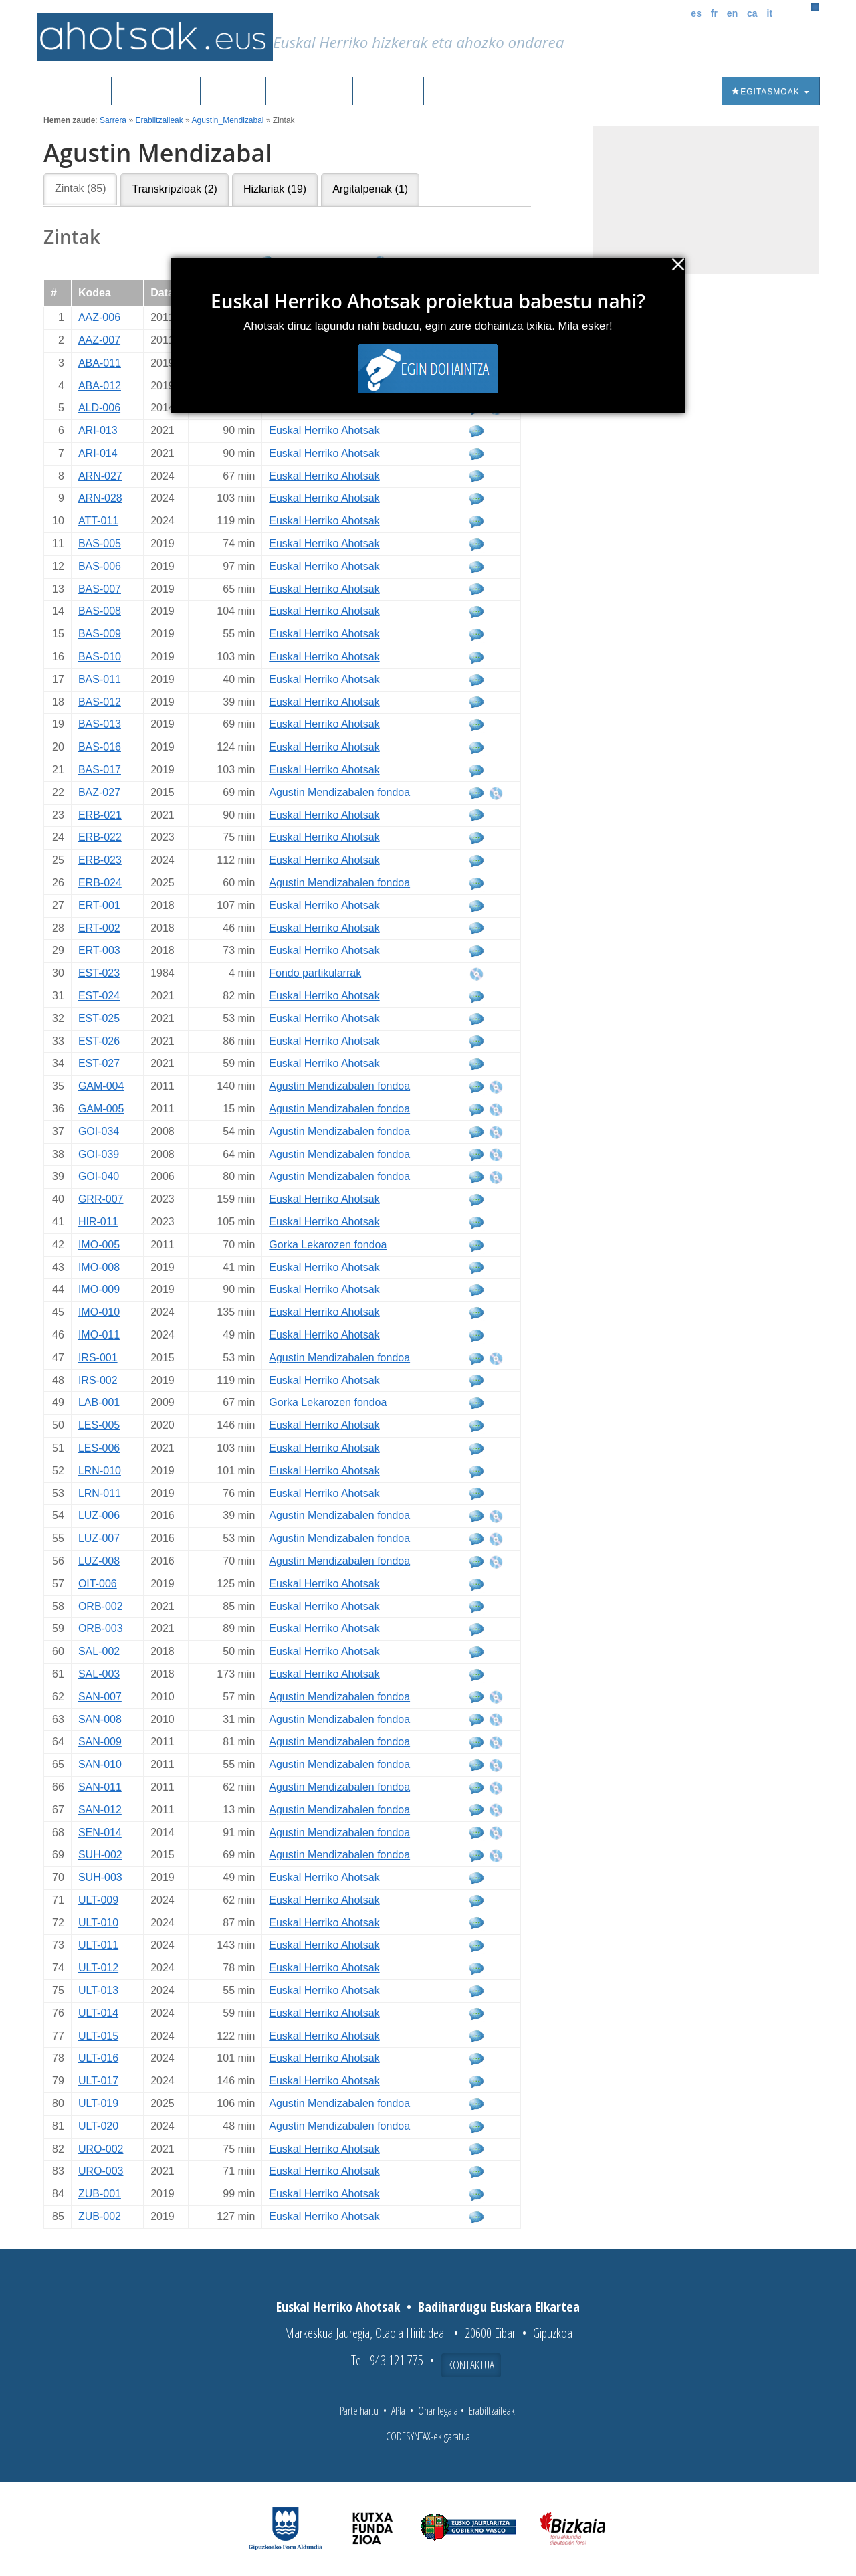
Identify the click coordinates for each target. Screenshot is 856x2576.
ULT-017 (98, 2080)
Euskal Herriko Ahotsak (324, 430)
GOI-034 (98, 1131)
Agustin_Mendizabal (227, 120)
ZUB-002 (99, 2216)
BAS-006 (99, 566)
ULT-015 (98, 2036)
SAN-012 (100, 1809)
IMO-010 (99, 1312)
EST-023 (99, 973)
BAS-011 (99, 679)
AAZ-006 (99, 317)
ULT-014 (98, 2013)
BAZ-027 (99, 792)
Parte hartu (359, 2410)
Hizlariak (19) (274, 189)
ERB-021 (100, 815)
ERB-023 (100, 860)
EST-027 (99, 1063)
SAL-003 (99, 1674)
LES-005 (99, 1425)
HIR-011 (98, 1221)
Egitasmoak (770, 91)
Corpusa (233, 91)
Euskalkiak (309, 91)
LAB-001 (99, 1402)
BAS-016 (99, 747)
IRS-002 (98, 1380)
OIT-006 (97, 1583)
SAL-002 (99, 1651)
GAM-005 (101, 1108)
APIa (398, 2410)
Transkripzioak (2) (174, 189)
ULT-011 (98, 1945)
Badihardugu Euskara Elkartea (499, 2307)
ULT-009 (98, 1900)
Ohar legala (438, 2410)
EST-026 (99, 1041)
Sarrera (79, 91)
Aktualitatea (472, 91)
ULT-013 (98, 1990)
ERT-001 (99, 905)
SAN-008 (100, 1719)
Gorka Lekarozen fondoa (328, 1244)
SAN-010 (100, 1764)
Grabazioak (156, 91)
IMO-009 (99, 1289)
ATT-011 (98, 520)
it (770, 13)
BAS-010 (99, 656)
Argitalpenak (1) (370, 189)
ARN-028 (100, 498)
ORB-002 (100, 1606)
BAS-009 (99, 633)
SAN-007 (100, 1696)
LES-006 (99, 1448)
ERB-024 (100, 882)
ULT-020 (98, 2126)
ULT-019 (98, 2103)
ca (752, 13)
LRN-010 (99, 1470)
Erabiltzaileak (159, 120)
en (732, 13)
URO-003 (101, 2171)
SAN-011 (100, 1787)
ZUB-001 (99, 2193)
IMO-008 (99, 1267)
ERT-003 (99, 950)
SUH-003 (100, 1877)
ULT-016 (98, 2058)
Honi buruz (563, 91)
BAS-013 (99, 724)
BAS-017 (99, 769)
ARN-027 (100, 476)
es (696, 13)
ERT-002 (99, 928)
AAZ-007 (99, 340)
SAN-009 (100, 1741)
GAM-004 (101, 1086)
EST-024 (99, 995)
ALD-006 (99, 407)
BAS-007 (99, 589)
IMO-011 (99, 1335)
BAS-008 (99, 611)
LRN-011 (99, 1493)
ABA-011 (99, 363)
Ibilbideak (388, 91)
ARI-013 (98, 430)
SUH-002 (100, 1854)
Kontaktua (471, 2365)
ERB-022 (100, 837)
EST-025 (99, 1018)
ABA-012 (99, 385)
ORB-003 (100, 1628)
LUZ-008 (99, 1561)
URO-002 (101, 2149)
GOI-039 (98, 1154)
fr (714, 13)
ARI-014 (98, 453)
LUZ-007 (99, 1538)
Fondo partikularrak (315, 973)
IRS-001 (98, 1357)
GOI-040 (98, 1176)
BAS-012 (99, 702)
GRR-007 (101, 1199)
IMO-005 (99, 1244)
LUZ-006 (99, 1515)
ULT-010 (98, 1922)
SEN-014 (100, 1832)
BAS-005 (99, 543)
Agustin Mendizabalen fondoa (339, 792)
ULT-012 (98, 1967)
